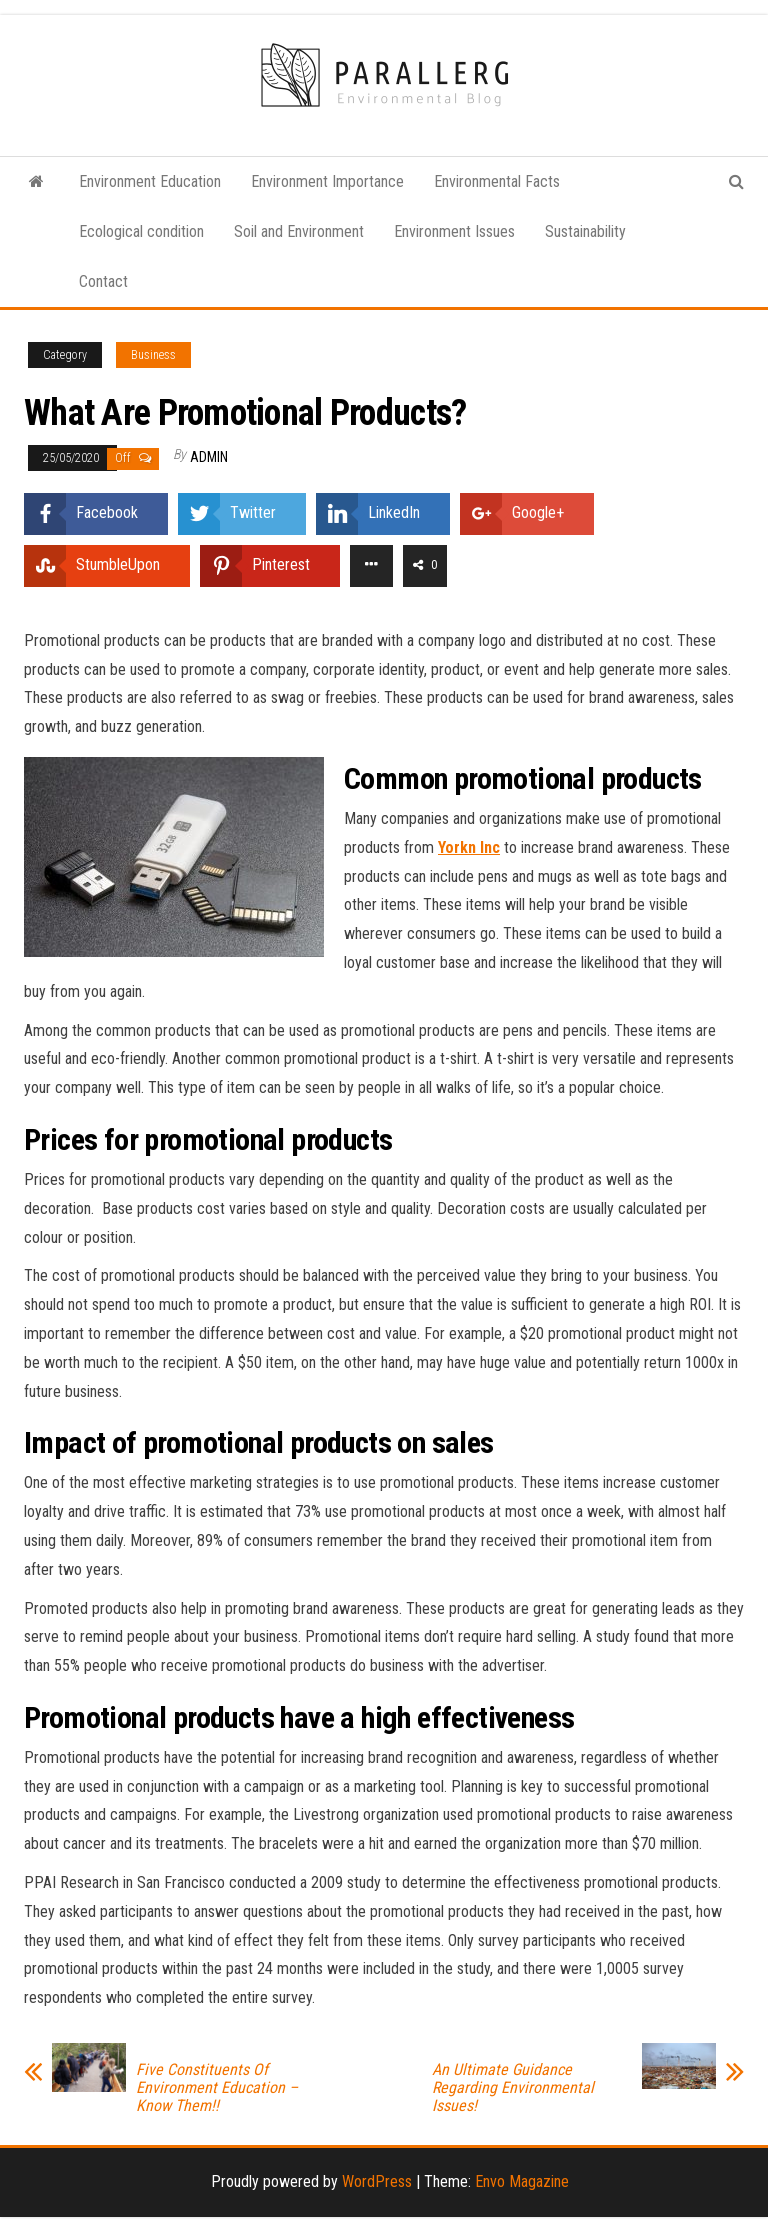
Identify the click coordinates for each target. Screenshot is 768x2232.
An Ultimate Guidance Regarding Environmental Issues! (513, 2088)
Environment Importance (327, 181)
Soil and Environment (299, 231)
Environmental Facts (497, 181)
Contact (103, 281)
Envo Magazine (522, 2181)
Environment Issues (454, 231)
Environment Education (150, 181)
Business (153, 355)
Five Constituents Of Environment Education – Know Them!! (217, 2088)
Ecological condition (141, 231)
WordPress (377, 2181)
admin (209, 457)
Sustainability (585, 231)
